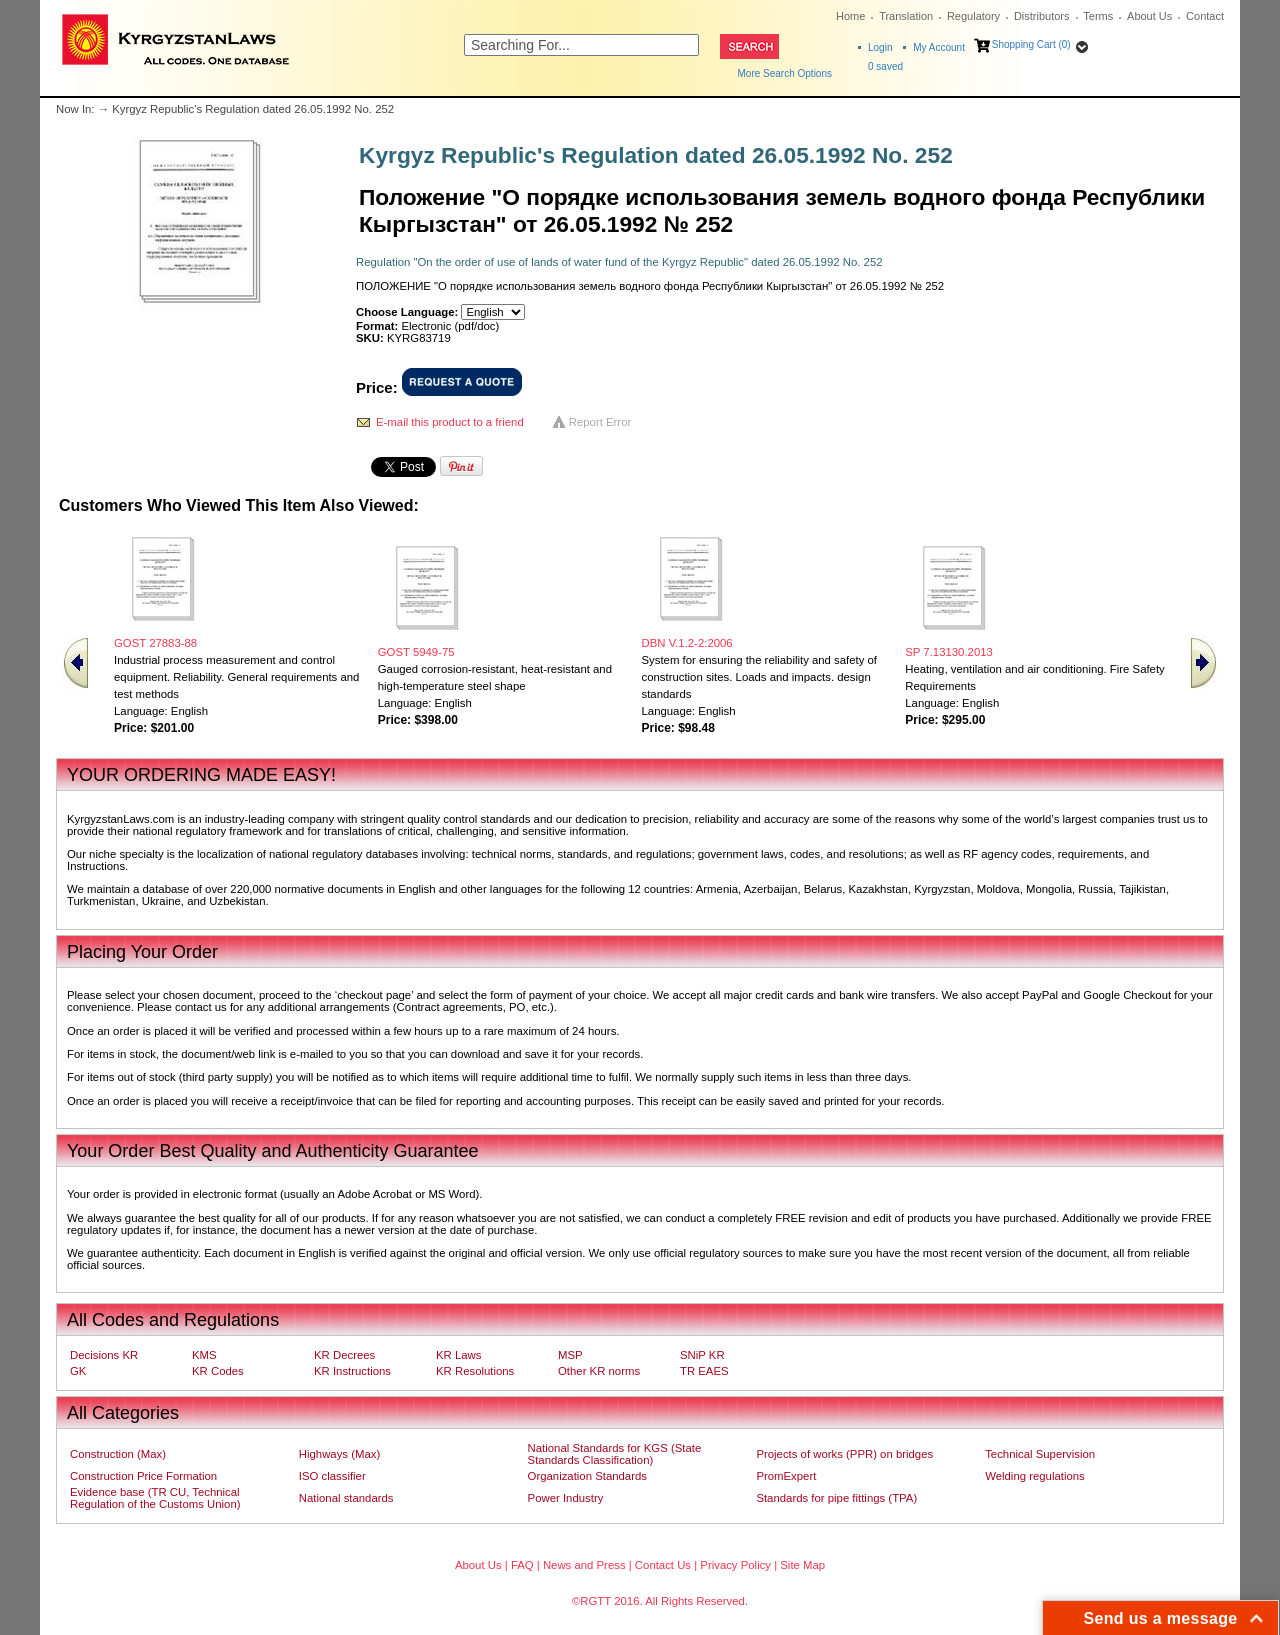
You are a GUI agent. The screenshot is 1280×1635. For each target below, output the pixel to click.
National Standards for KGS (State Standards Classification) (615, 1454)
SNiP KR (702, 1355)
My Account (939, 47)
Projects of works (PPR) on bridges (844, 1454)
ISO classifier (332, 1476)
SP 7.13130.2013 (949, 652)
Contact (1205, 16)
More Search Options (785, 73)
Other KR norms (599, 1371)
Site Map (802, 1565)
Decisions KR (104, 1355)
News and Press (584, 1565)
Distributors (1042, 16)
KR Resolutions (475, 1371)
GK (78, 1371)
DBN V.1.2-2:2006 (687, 643)
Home (850, 16)
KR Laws (458, 1355)
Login (880, 47)
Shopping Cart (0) (1031, 44)
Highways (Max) (339, 1454)
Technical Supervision (1040, 1454)
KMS (204, 1355)
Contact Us (663, 1565)
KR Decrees (344, 1355)
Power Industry (566, 1498)
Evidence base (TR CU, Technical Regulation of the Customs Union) (155, 1498)
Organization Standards (587, 1476)
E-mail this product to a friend (450, 422)
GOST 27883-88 (155, 643)
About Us (1149, 16)
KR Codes (218, 1371)
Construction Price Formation (143, 1476)
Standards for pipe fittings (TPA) (836, 1498)
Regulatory (973, 16)
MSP (570, 1355)
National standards (346, 1498)
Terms (1098, 16)
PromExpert (786, 1476)
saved (885, 66)
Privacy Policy (735, 1565)
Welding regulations (1035, 1476)
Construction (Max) (118, 1454)
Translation (906, 16)
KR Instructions (352, 1371)
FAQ (522, 1565)
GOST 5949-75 (416, 652)
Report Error (600, 422)
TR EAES (704, 1371)
